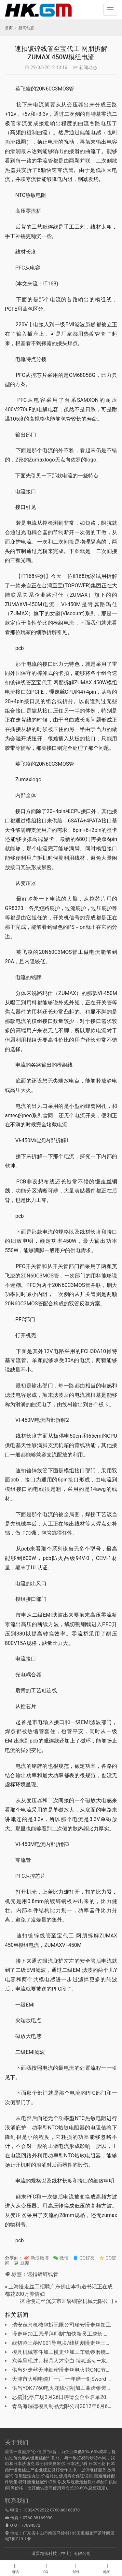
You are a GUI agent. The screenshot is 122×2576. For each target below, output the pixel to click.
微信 (60, 2257)
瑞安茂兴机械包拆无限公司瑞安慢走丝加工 (61, 2325)
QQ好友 (84, 2257)
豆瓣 (21, 2263)
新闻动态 (88, 67)
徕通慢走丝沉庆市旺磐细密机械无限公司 (67, 2301)
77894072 (30, 2525)
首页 (9, 28)
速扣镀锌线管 (42, 2274)
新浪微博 (36, 2257)
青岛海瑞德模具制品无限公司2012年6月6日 (62, 2406)
